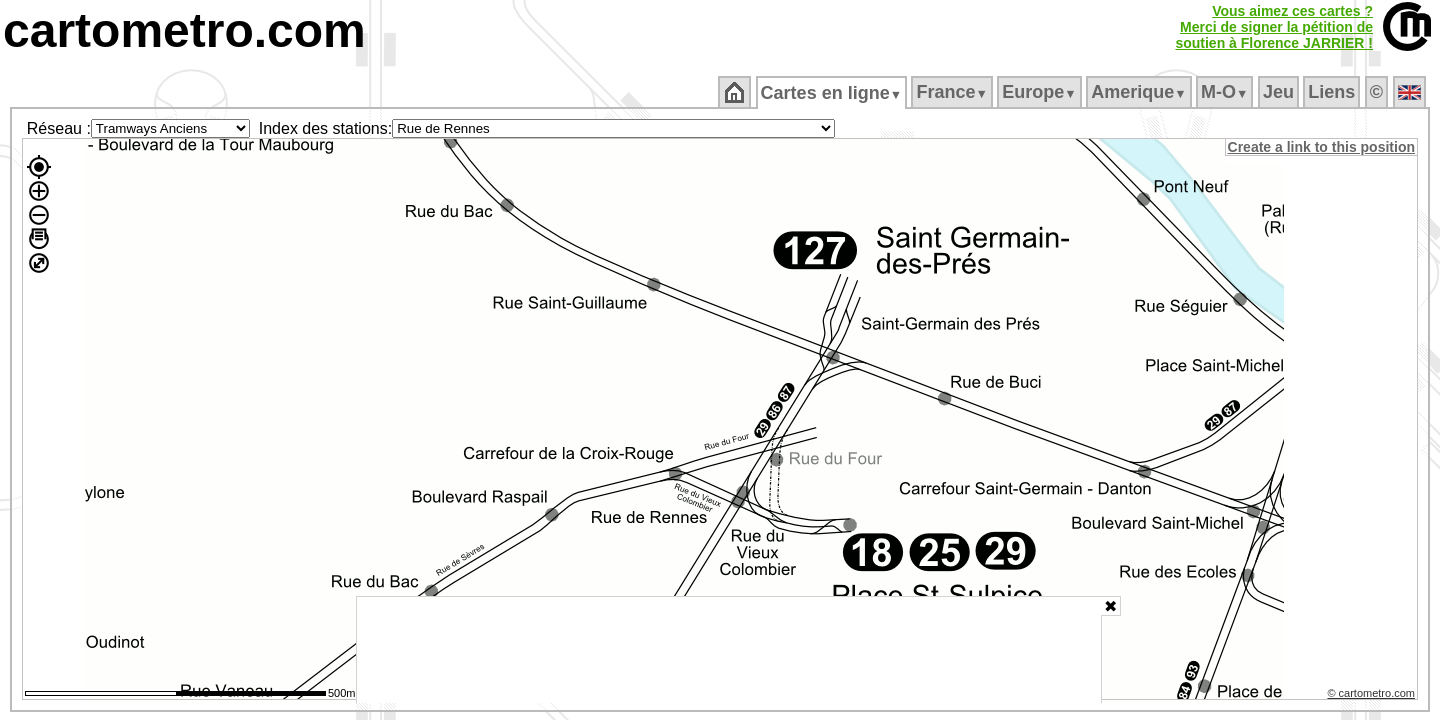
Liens (1333, 92)
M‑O (1226, 92)
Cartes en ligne (832, 93)
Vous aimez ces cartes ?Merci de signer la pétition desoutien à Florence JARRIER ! (1274, 27)
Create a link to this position (1322, 147)
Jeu (1279, 92)
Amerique (1140, 92)
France (953, 92)
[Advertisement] (729, 650)
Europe (1041, 92)
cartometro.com (184, 30)
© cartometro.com (1373, 696)
